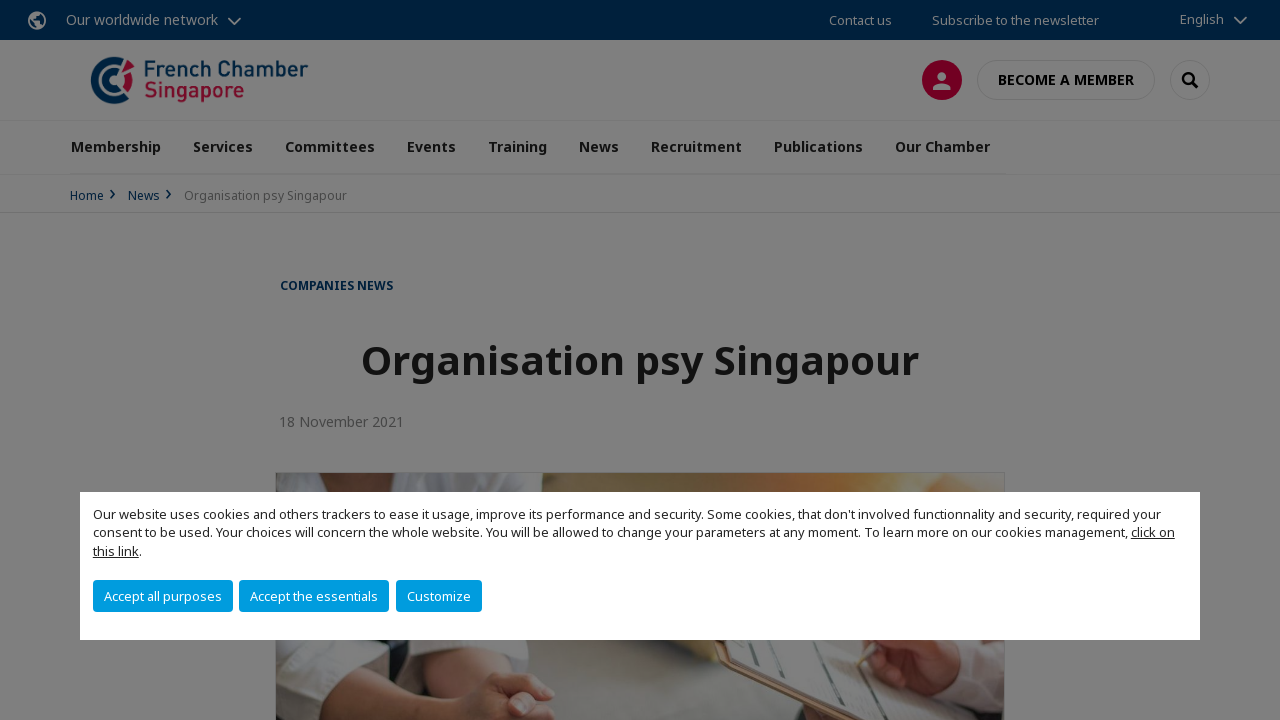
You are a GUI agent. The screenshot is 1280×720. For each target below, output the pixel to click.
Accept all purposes (163, 596)
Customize (439, 596)
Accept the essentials (314, 596)
